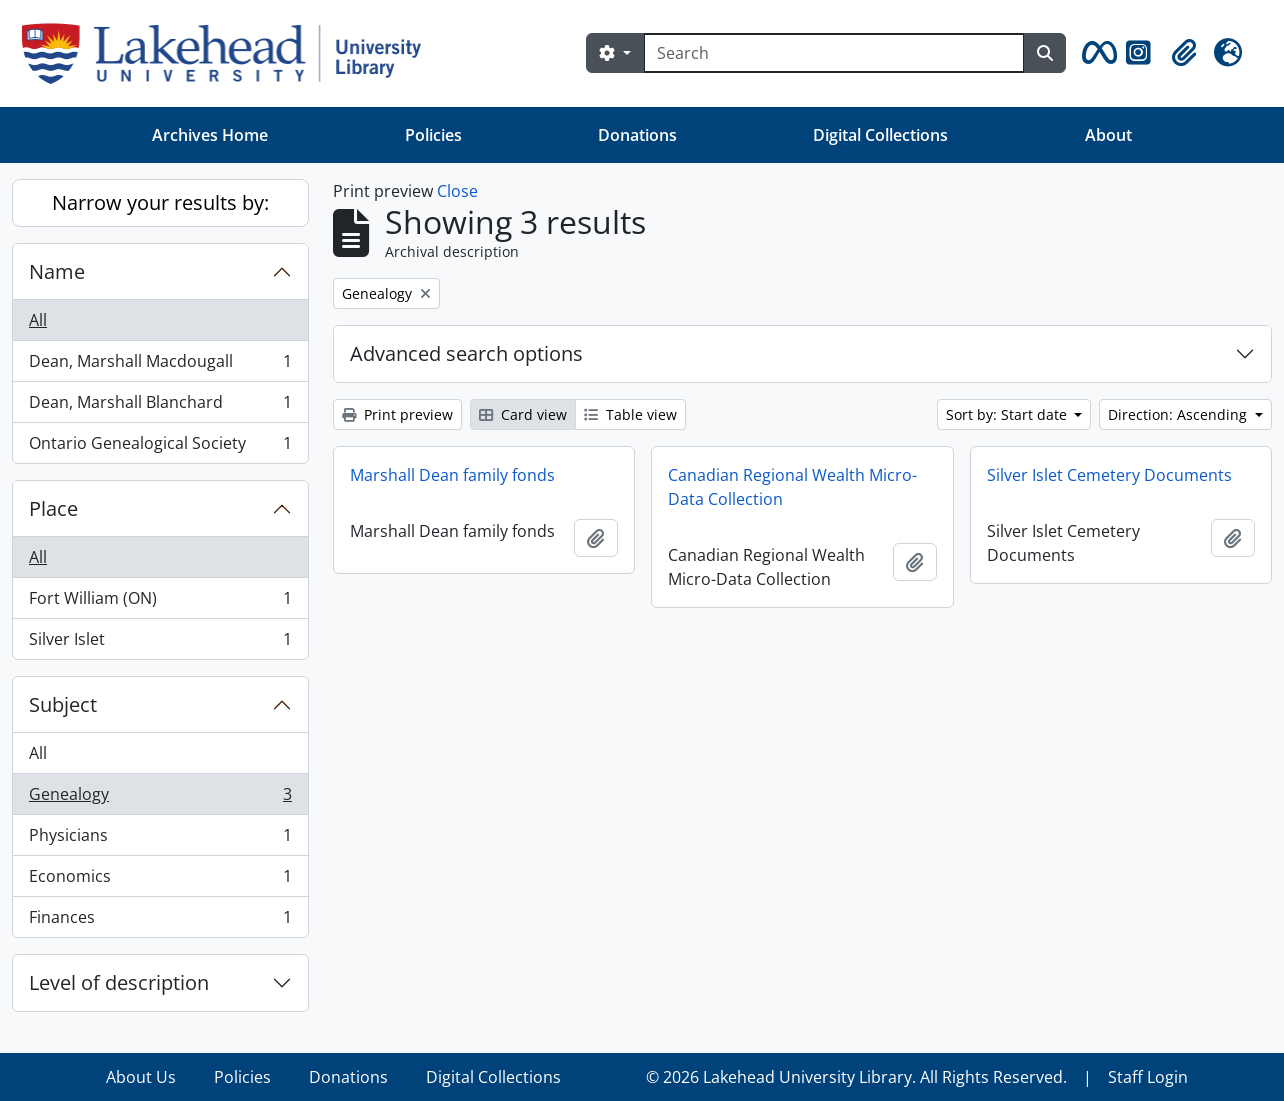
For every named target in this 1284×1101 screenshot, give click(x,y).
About (1108, 135)
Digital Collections (880, 135)
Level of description (119, 982)
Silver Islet (160, 643)
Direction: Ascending (1179, 414)
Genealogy (160, 798)
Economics (160, 880)
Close (457, 191)
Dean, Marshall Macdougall (160, 365)
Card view (523, 414)
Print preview (397, 414)
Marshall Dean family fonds (452, 475)
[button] (1096, 53)
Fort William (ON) (160, 602)
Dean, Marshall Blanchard (160, 406)
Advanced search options (466, 353)
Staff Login (1148, 1077)
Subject (63, 704)
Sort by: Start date (1008, 414)
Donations (637, 135)
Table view (630, 414)
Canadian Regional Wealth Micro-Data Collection (792, 487)
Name (57, 271)
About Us (141, 1077)
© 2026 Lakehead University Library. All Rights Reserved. (856, 1077)
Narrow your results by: (160, 202)
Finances (160, 921)
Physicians (160, 839)
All (38, 320)
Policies (433, 135)
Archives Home (210, 135)
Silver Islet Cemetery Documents (1109, 475)
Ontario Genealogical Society (160, 447)
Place (53, 508)
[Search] (834, 53)
